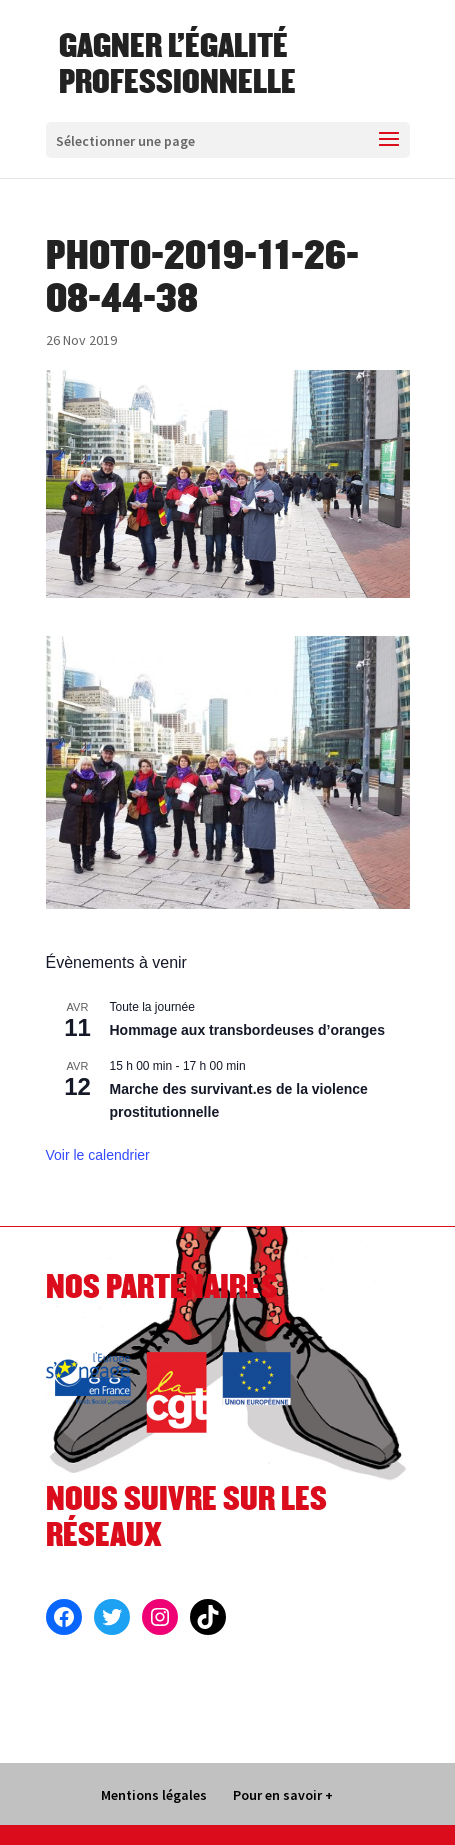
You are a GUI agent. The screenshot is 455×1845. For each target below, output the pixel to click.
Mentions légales (154, 1795)
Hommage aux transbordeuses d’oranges (247, 1030)
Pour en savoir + (283, 1795)
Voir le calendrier (98, 1155)
